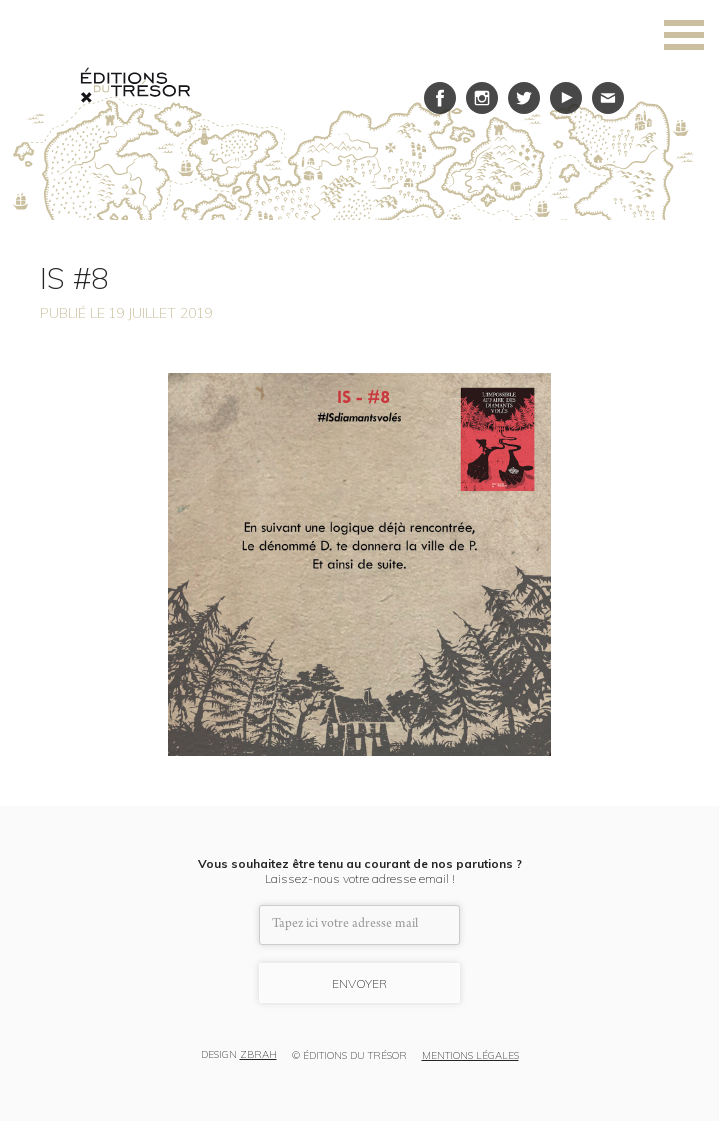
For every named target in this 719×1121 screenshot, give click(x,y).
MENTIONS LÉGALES (470, 1056)
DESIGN (239, 1055)
